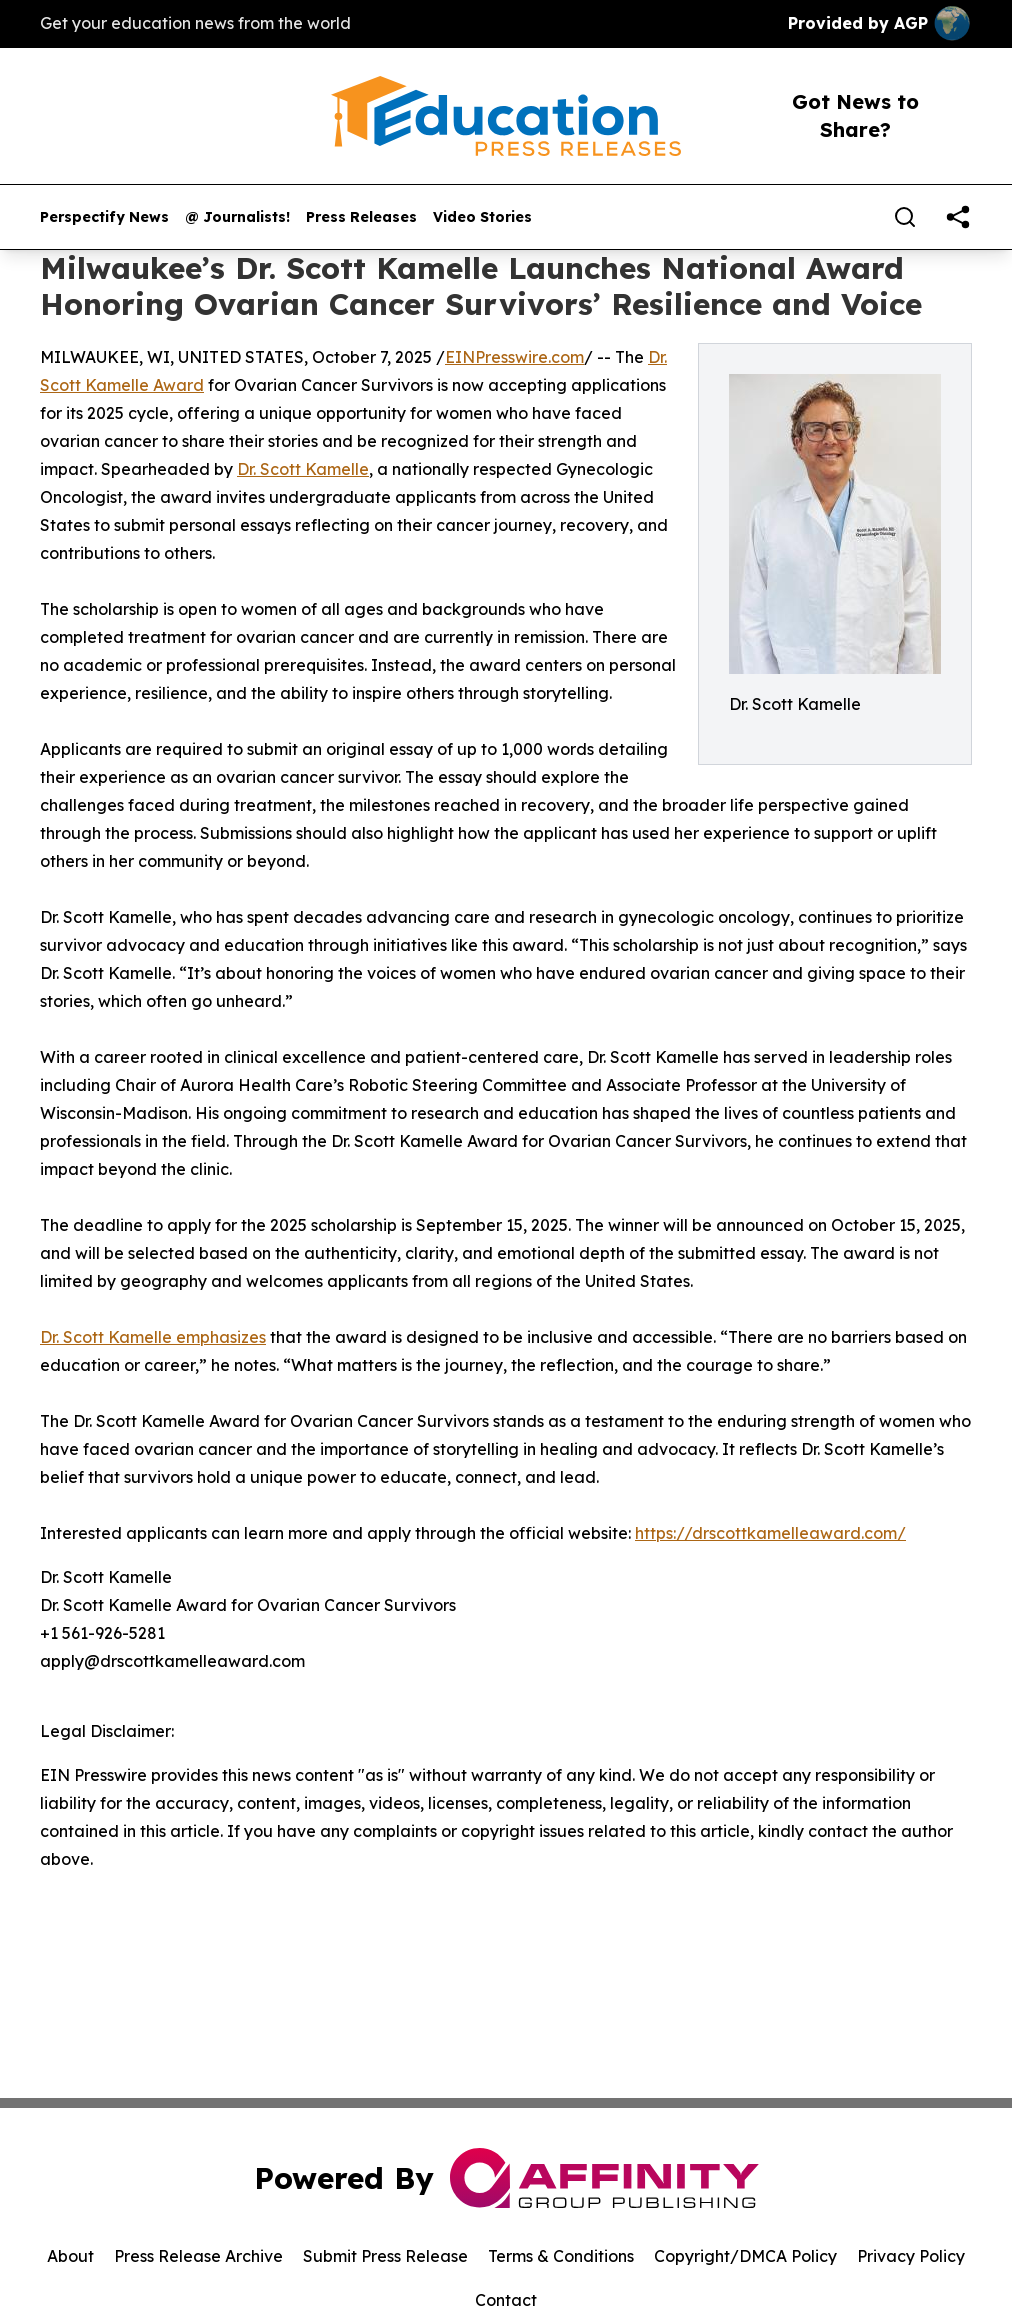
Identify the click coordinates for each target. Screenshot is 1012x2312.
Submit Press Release (385, 2256)
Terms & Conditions (561, 2256)
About (70, 2256)
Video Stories (482, 217)
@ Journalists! (237, 217)
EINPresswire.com (514, 357)
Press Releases (361, 217)
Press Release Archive (198, 2256)
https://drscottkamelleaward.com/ (770, 1533)
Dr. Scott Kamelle (303, 469)
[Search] (905, 217)
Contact (506, 2300)
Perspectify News (104, 217)
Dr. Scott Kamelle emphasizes (153, 1337)
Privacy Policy (911, 2256)
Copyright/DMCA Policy (745, 2256)
